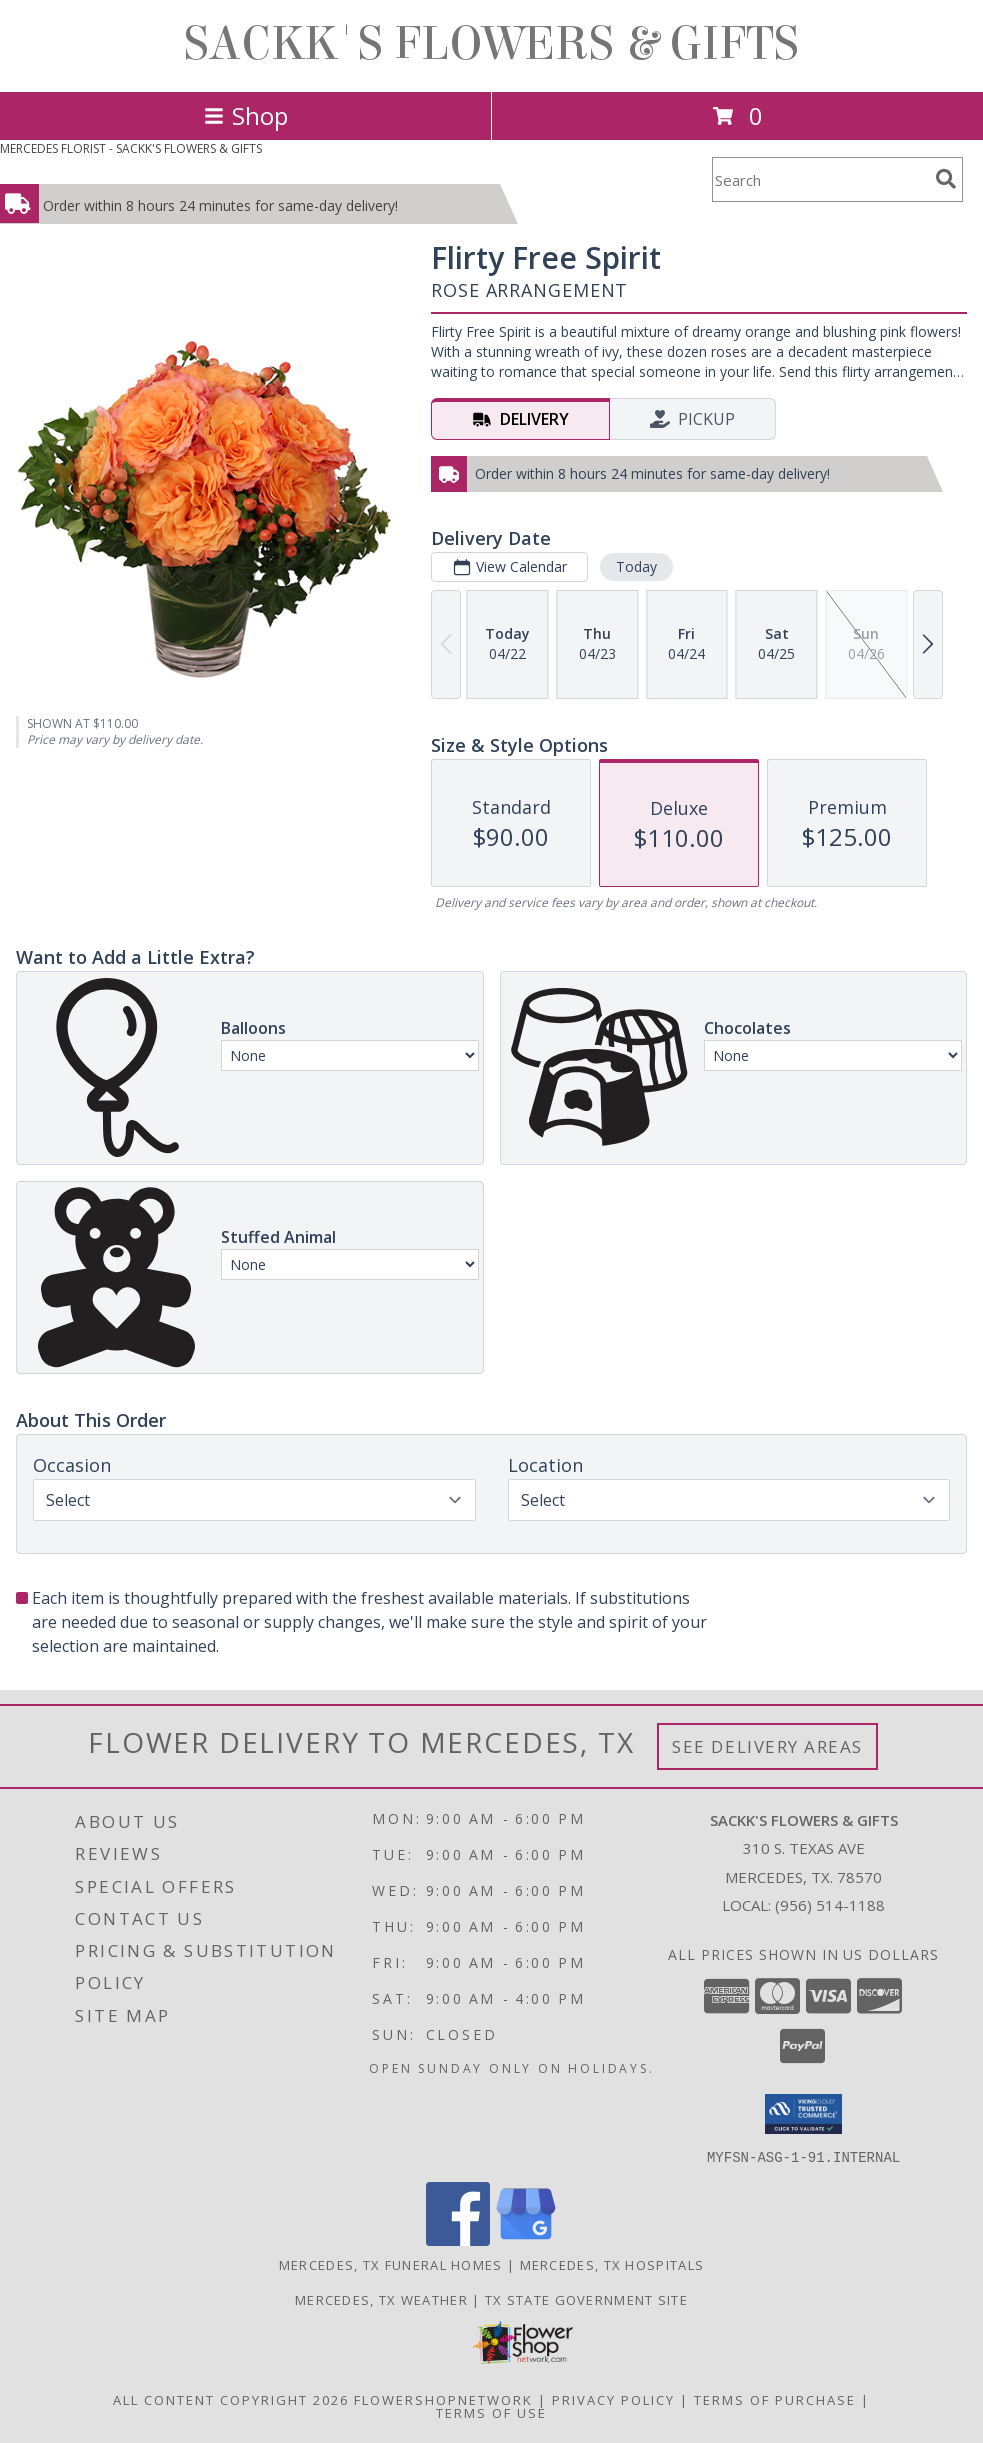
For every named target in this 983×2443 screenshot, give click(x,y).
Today (636, 566)
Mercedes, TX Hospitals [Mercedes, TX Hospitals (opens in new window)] (612, 2264)
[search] (946, 179)
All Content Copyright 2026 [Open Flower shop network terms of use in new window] (231, 2399)
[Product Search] (820, 179)
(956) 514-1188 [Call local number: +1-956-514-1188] (830, 1905)
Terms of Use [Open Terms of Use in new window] (491, 2412)
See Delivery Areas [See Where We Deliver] (767, 1746)
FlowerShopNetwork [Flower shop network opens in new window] (443, 2399)
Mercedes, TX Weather (381, 2299)
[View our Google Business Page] (526, 2239)
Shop (246, 115)
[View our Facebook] (458, 2239)
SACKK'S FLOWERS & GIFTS (491, 44)
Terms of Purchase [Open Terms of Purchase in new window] (775, 2399)
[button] (803, 2114)
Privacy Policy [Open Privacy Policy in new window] (613, 2399)
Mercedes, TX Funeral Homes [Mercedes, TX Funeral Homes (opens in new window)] (391, 2264)
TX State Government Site (586, 2299)
